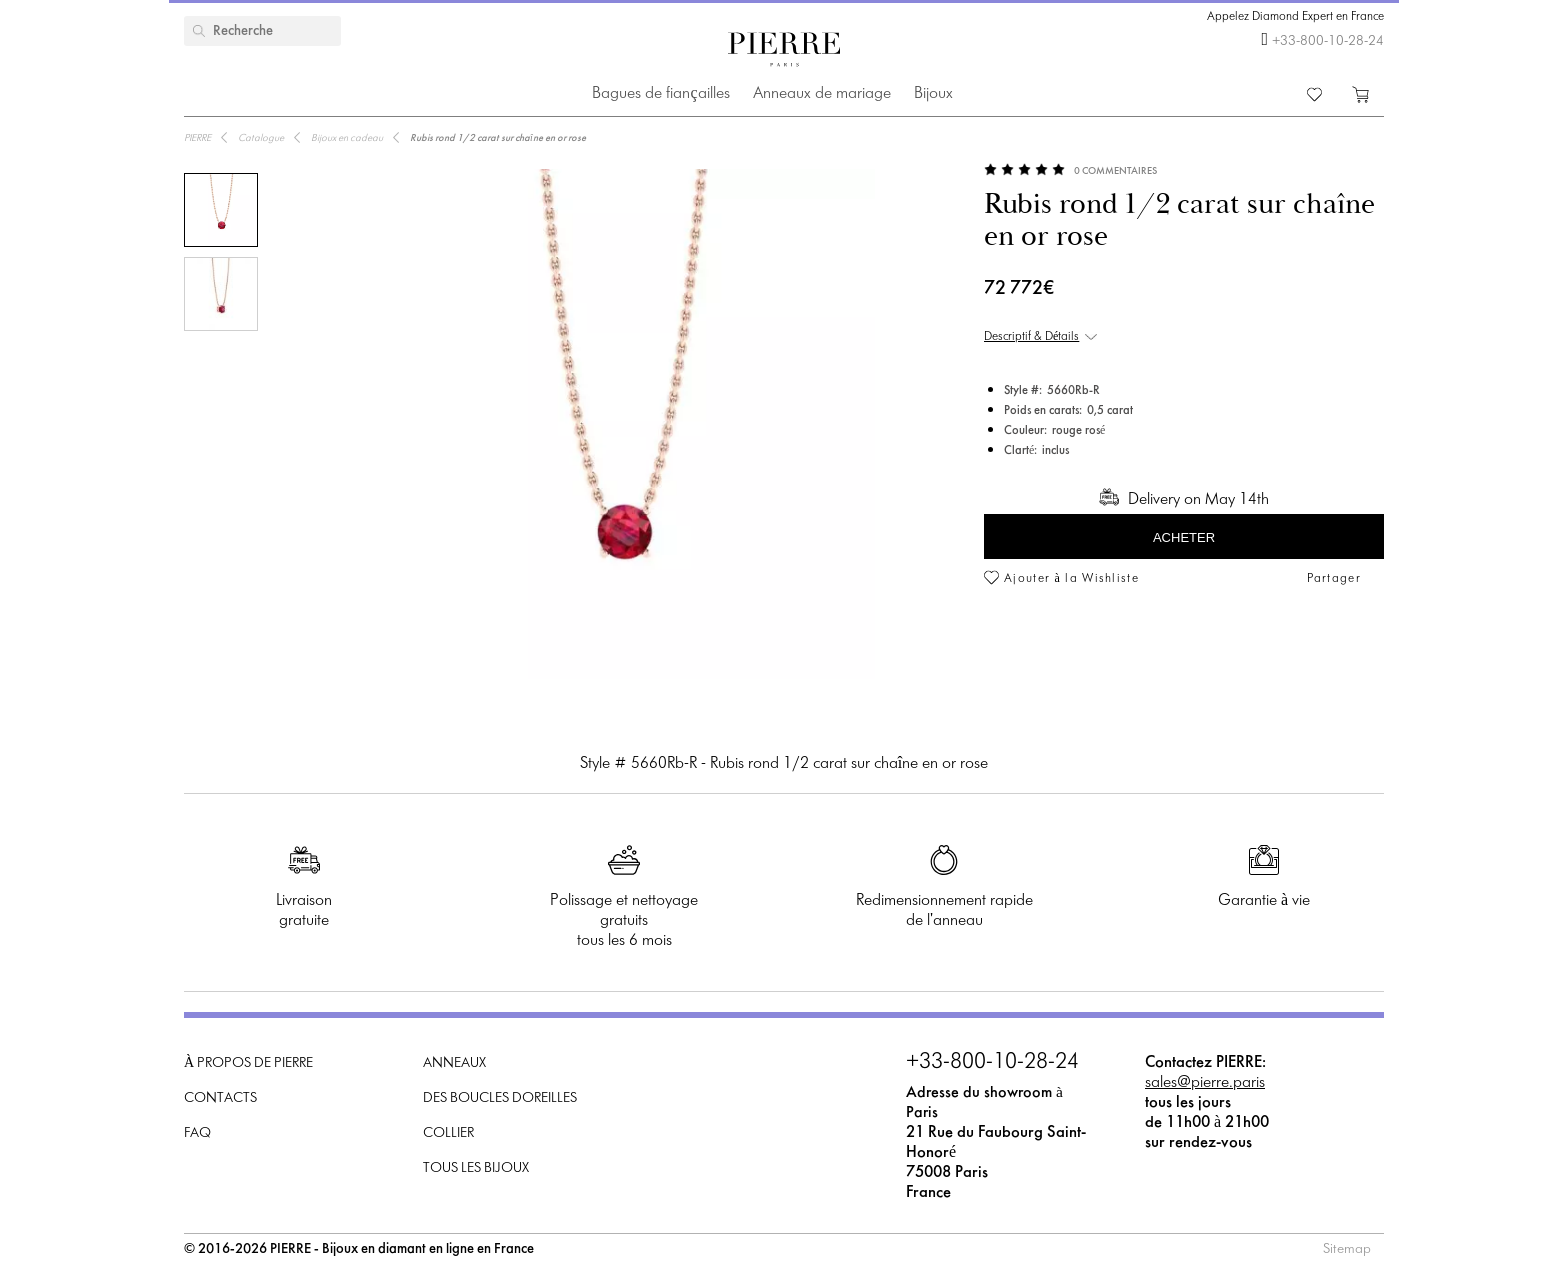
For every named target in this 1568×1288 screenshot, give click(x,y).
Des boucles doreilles (500, 1098)
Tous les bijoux (476, 1168)
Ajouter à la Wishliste (1071, 579)
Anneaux (454, 1063)
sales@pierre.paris (1205, 1082)
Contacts (220, 1098)
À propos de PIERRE (248, 1063)
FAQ (197, 1133)
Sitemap (1347, 1249)
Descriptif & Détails (1031, 337)
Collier (448, 1133)
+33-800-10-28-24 (1328, 41)
